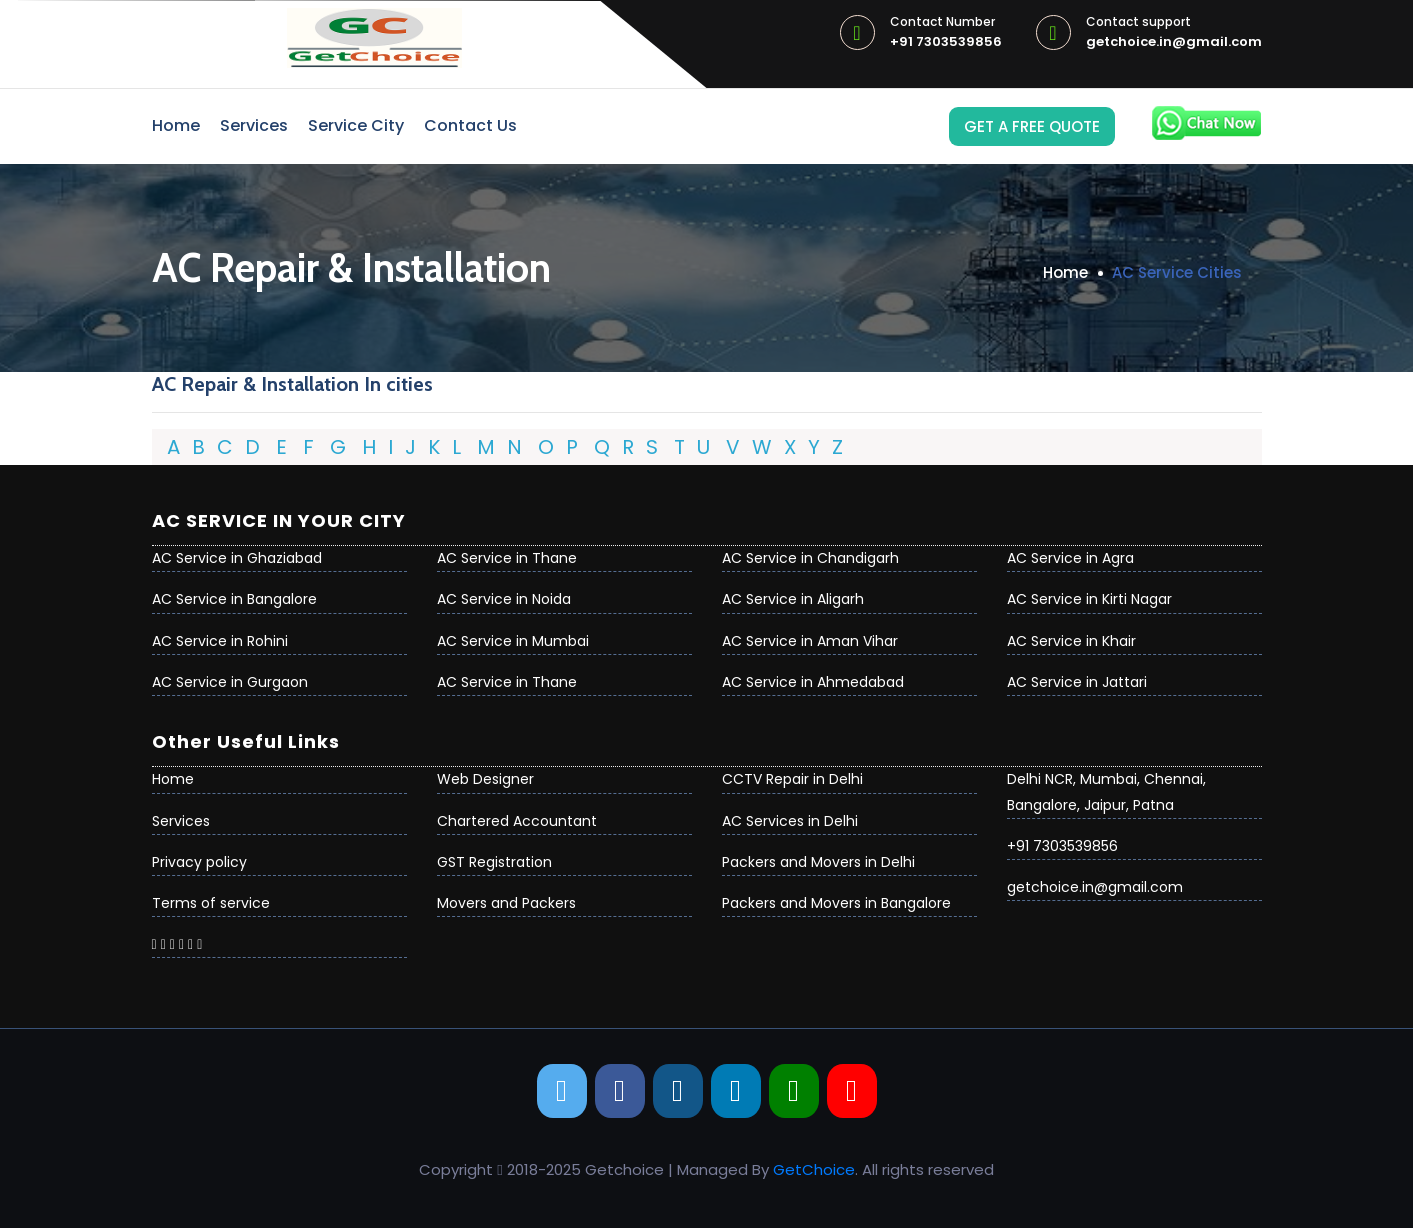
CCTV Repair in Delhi (792, 779)
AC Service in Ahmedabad (813, 682)
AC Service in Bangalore (234, 599)
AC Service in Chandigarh (810, 558)
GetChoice (814, 1169)
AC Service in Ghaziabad (237, 558)
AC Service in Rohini (220, 641)
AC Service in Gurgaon (230, 682)
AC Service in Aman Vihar (810, 641)
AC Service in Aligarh (793, 599)
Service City (356, 125)
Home (176, 125)
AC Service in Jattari (1077, 682)
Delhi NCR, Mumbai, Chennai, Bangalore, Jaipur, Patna (1106, 791)
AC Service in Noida (504, 599)
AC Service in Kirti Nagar (1089, 599)
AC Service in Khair (1071, 641)
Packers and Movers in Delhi (818, 862)
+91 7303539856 (946, 33)
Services (254, 125)
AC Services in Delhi (790, 821)
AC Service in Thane (507, 558)
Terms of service (211, 903)
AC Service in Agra (1070, 558)
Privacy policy (199, 862)
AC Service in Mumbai (513, 641)
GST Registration (494, 862)
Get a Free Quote (1032, 126)
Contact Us (470, 125)
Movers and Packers (506, 903)
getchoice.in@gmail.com (1174, 33)
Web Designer (485, 779)
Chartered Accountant (517, 821)
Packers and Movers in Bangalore (836, 903)
